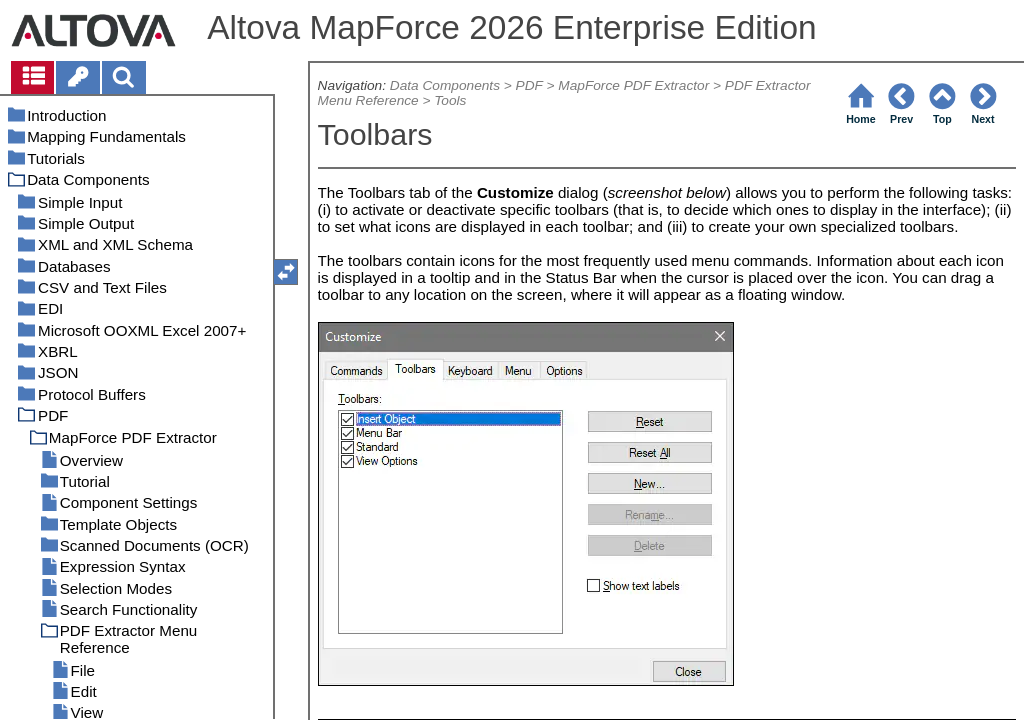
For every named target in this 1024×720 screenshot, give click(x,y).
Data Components (445, 85)
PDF (529, 85)
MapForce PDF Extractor (633, 85)
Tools (450, 100)
